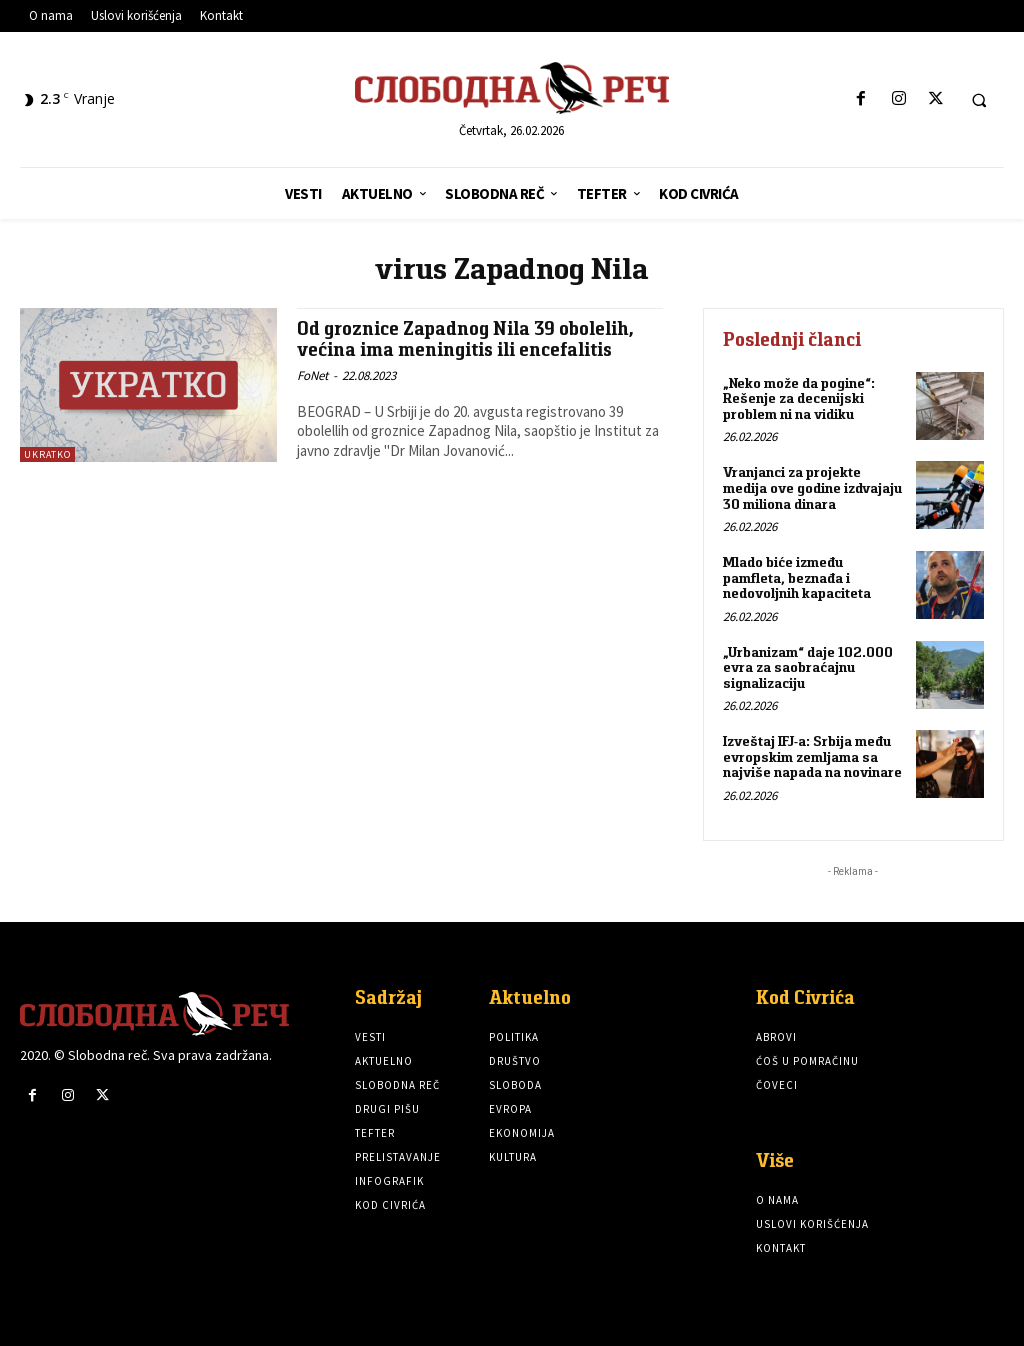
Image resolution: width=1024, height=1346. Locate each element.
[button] (979, 100)
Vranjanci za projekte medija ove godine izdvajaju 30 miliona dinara (812, 487)
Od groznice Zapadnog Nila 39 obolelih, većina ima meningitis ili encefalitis (465, 339)
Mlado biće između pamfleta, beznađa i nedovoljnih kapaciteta (797, 576)
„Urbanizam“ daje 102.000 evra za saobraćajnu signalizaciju (808, 665)
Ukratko (47, 454)
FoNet (312, 375)
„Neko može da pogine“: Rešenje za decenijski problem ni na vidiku (799, 398)
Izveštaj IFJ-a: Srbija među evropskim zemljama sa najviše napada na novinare (812, 755)
